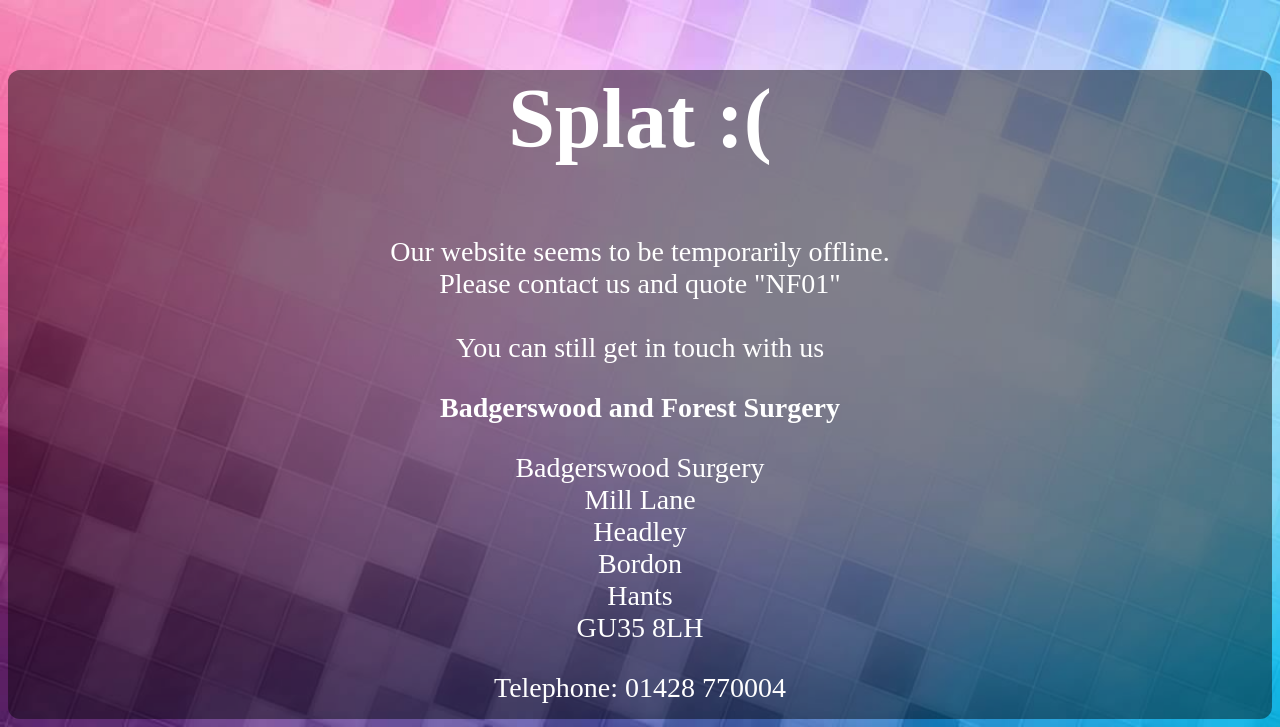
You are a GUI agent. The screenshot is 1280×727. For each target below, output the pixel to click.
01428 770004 (705, 687)
